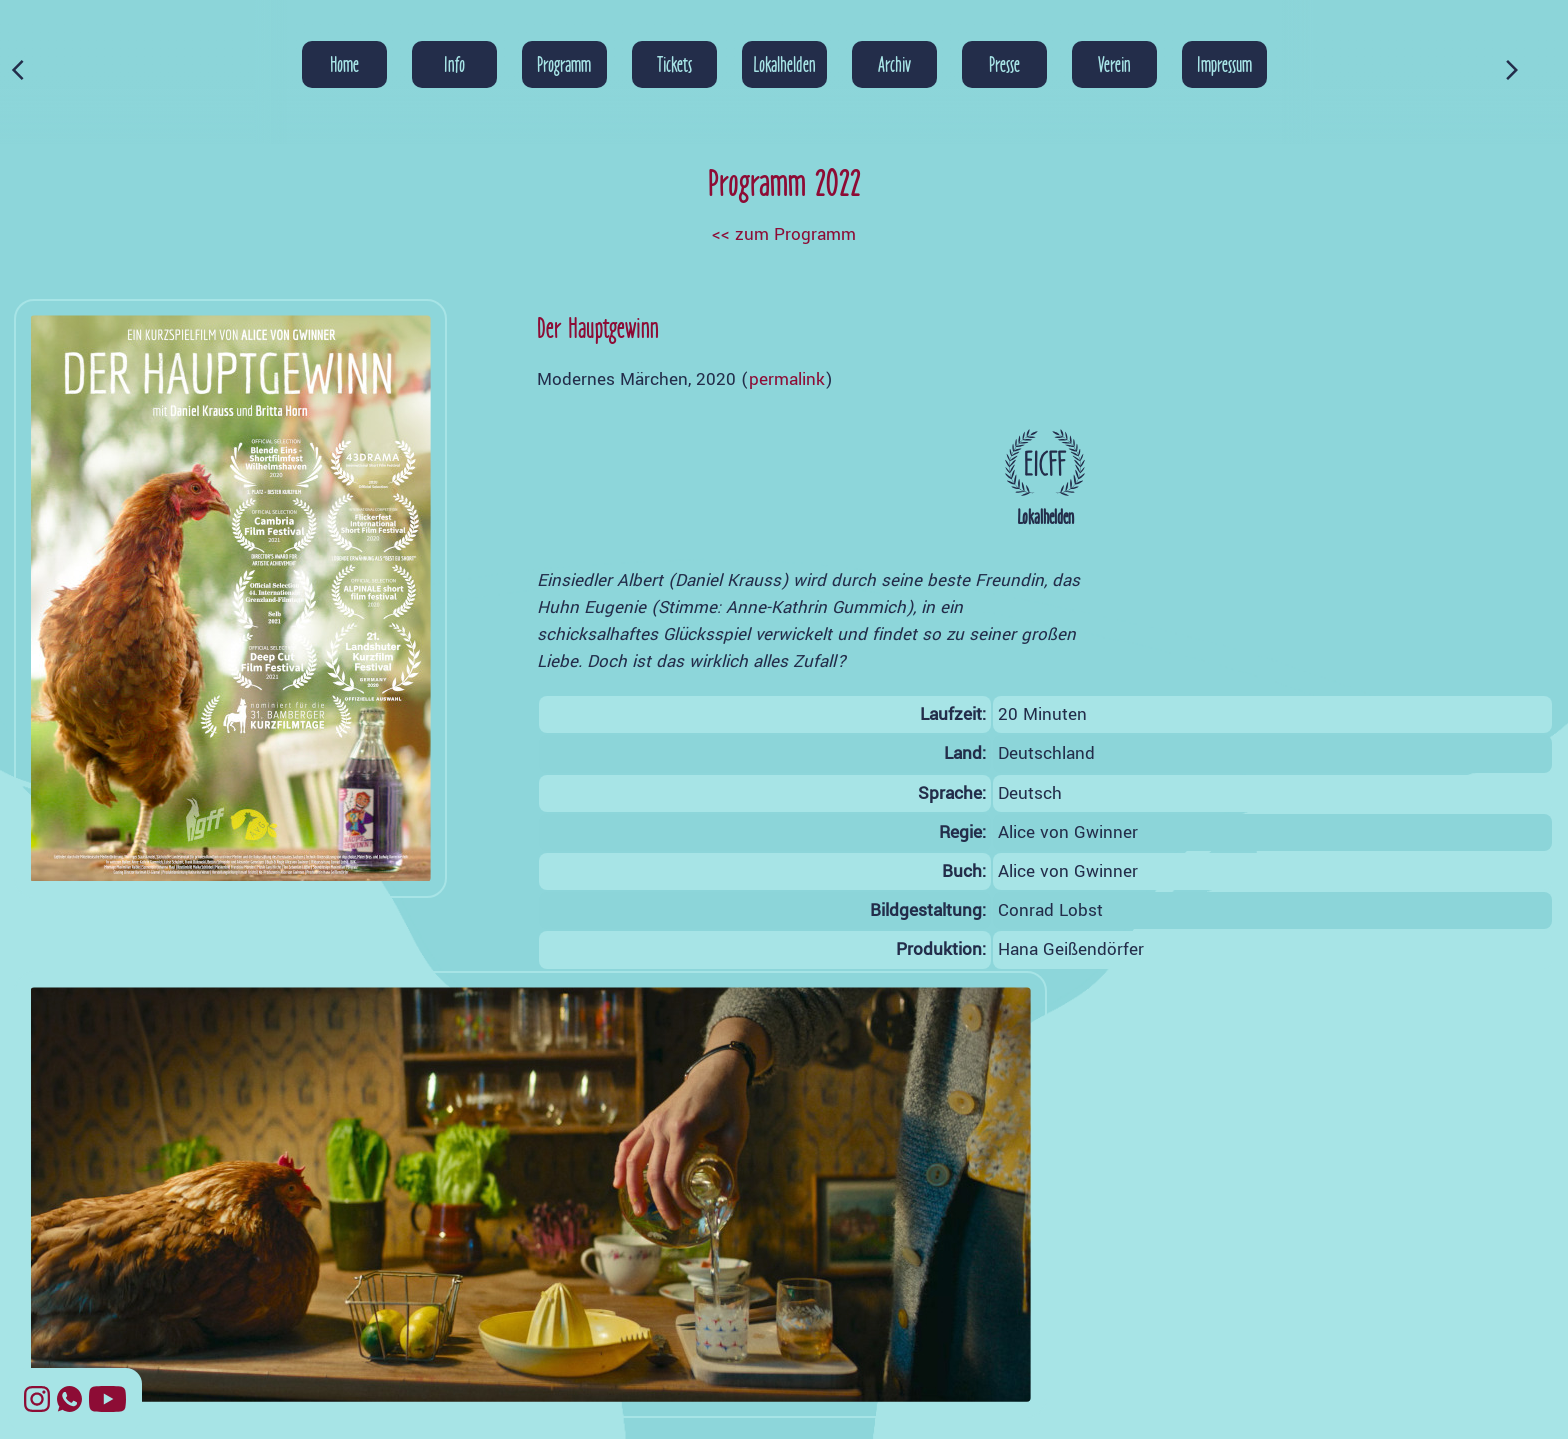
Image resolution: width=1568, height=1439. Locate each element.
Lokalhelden (784, 64)
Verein (1114, 64)
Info (454, 64)
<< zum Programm (784, 234)
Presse (1004, 64)
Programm (564, 64)
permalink (787, 379)
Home (344, 64)
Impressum (1224, 64)
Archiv (894, 64)
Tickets (674, 64)
